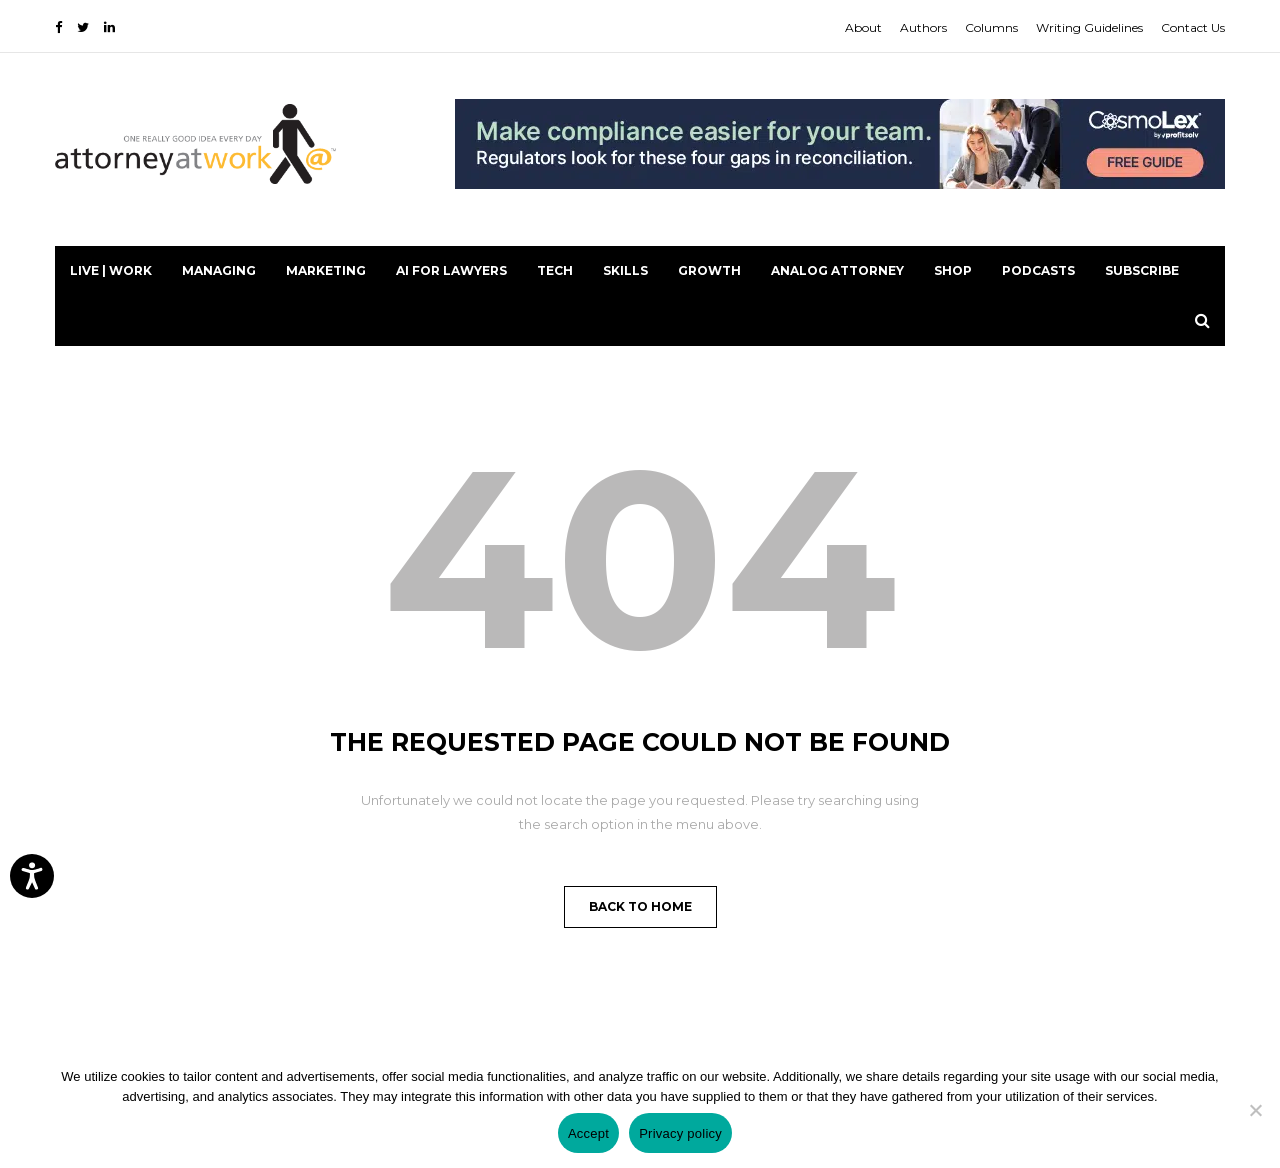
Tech (555, 270)
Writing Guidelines (1089, 27)
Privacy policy (680, 1133)
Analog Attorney (837, 270)
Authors (923, 27)
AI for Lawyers (451, 270)
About (863, 27)
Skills (625, 270)
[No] (1255, 1110)
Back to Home (640, 906)
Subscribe (1142, 270)
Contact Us (1193, 27)
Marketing (326, 270)
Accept (588, 1133)
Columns (991, 27)
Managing (219, 270)
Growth (709, 270)
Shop (953, 270)
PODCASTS (1038, 270)
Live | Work (111, 270)
